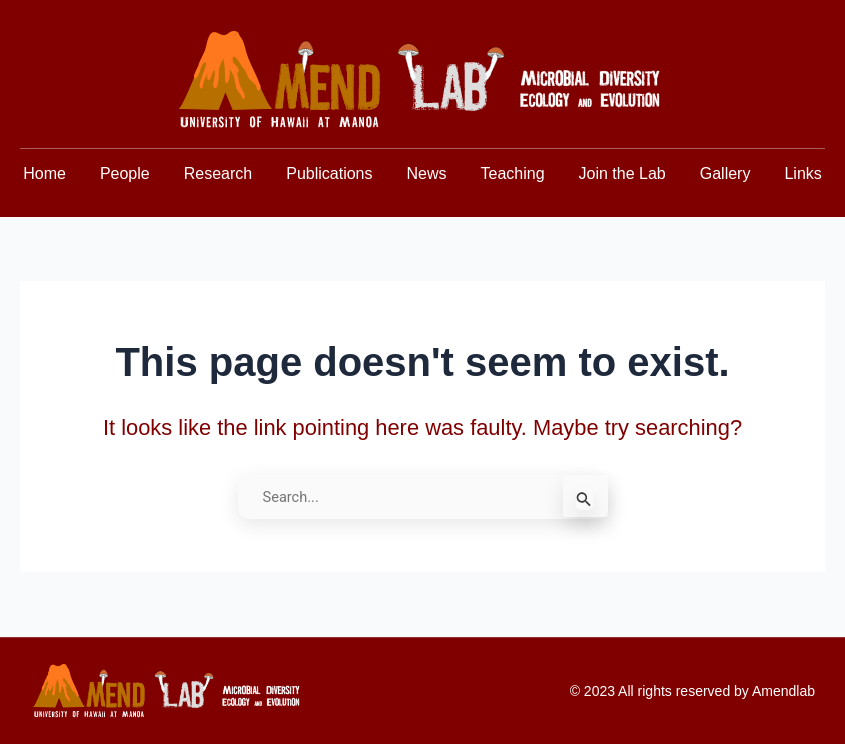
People (125, 173)
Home (44, 173)
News (426, 173)
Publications (329, 173)
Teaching (513, 173)
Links (802, 173)
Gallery (725, 173)
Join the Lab (622, 173)
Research (218, 173)
